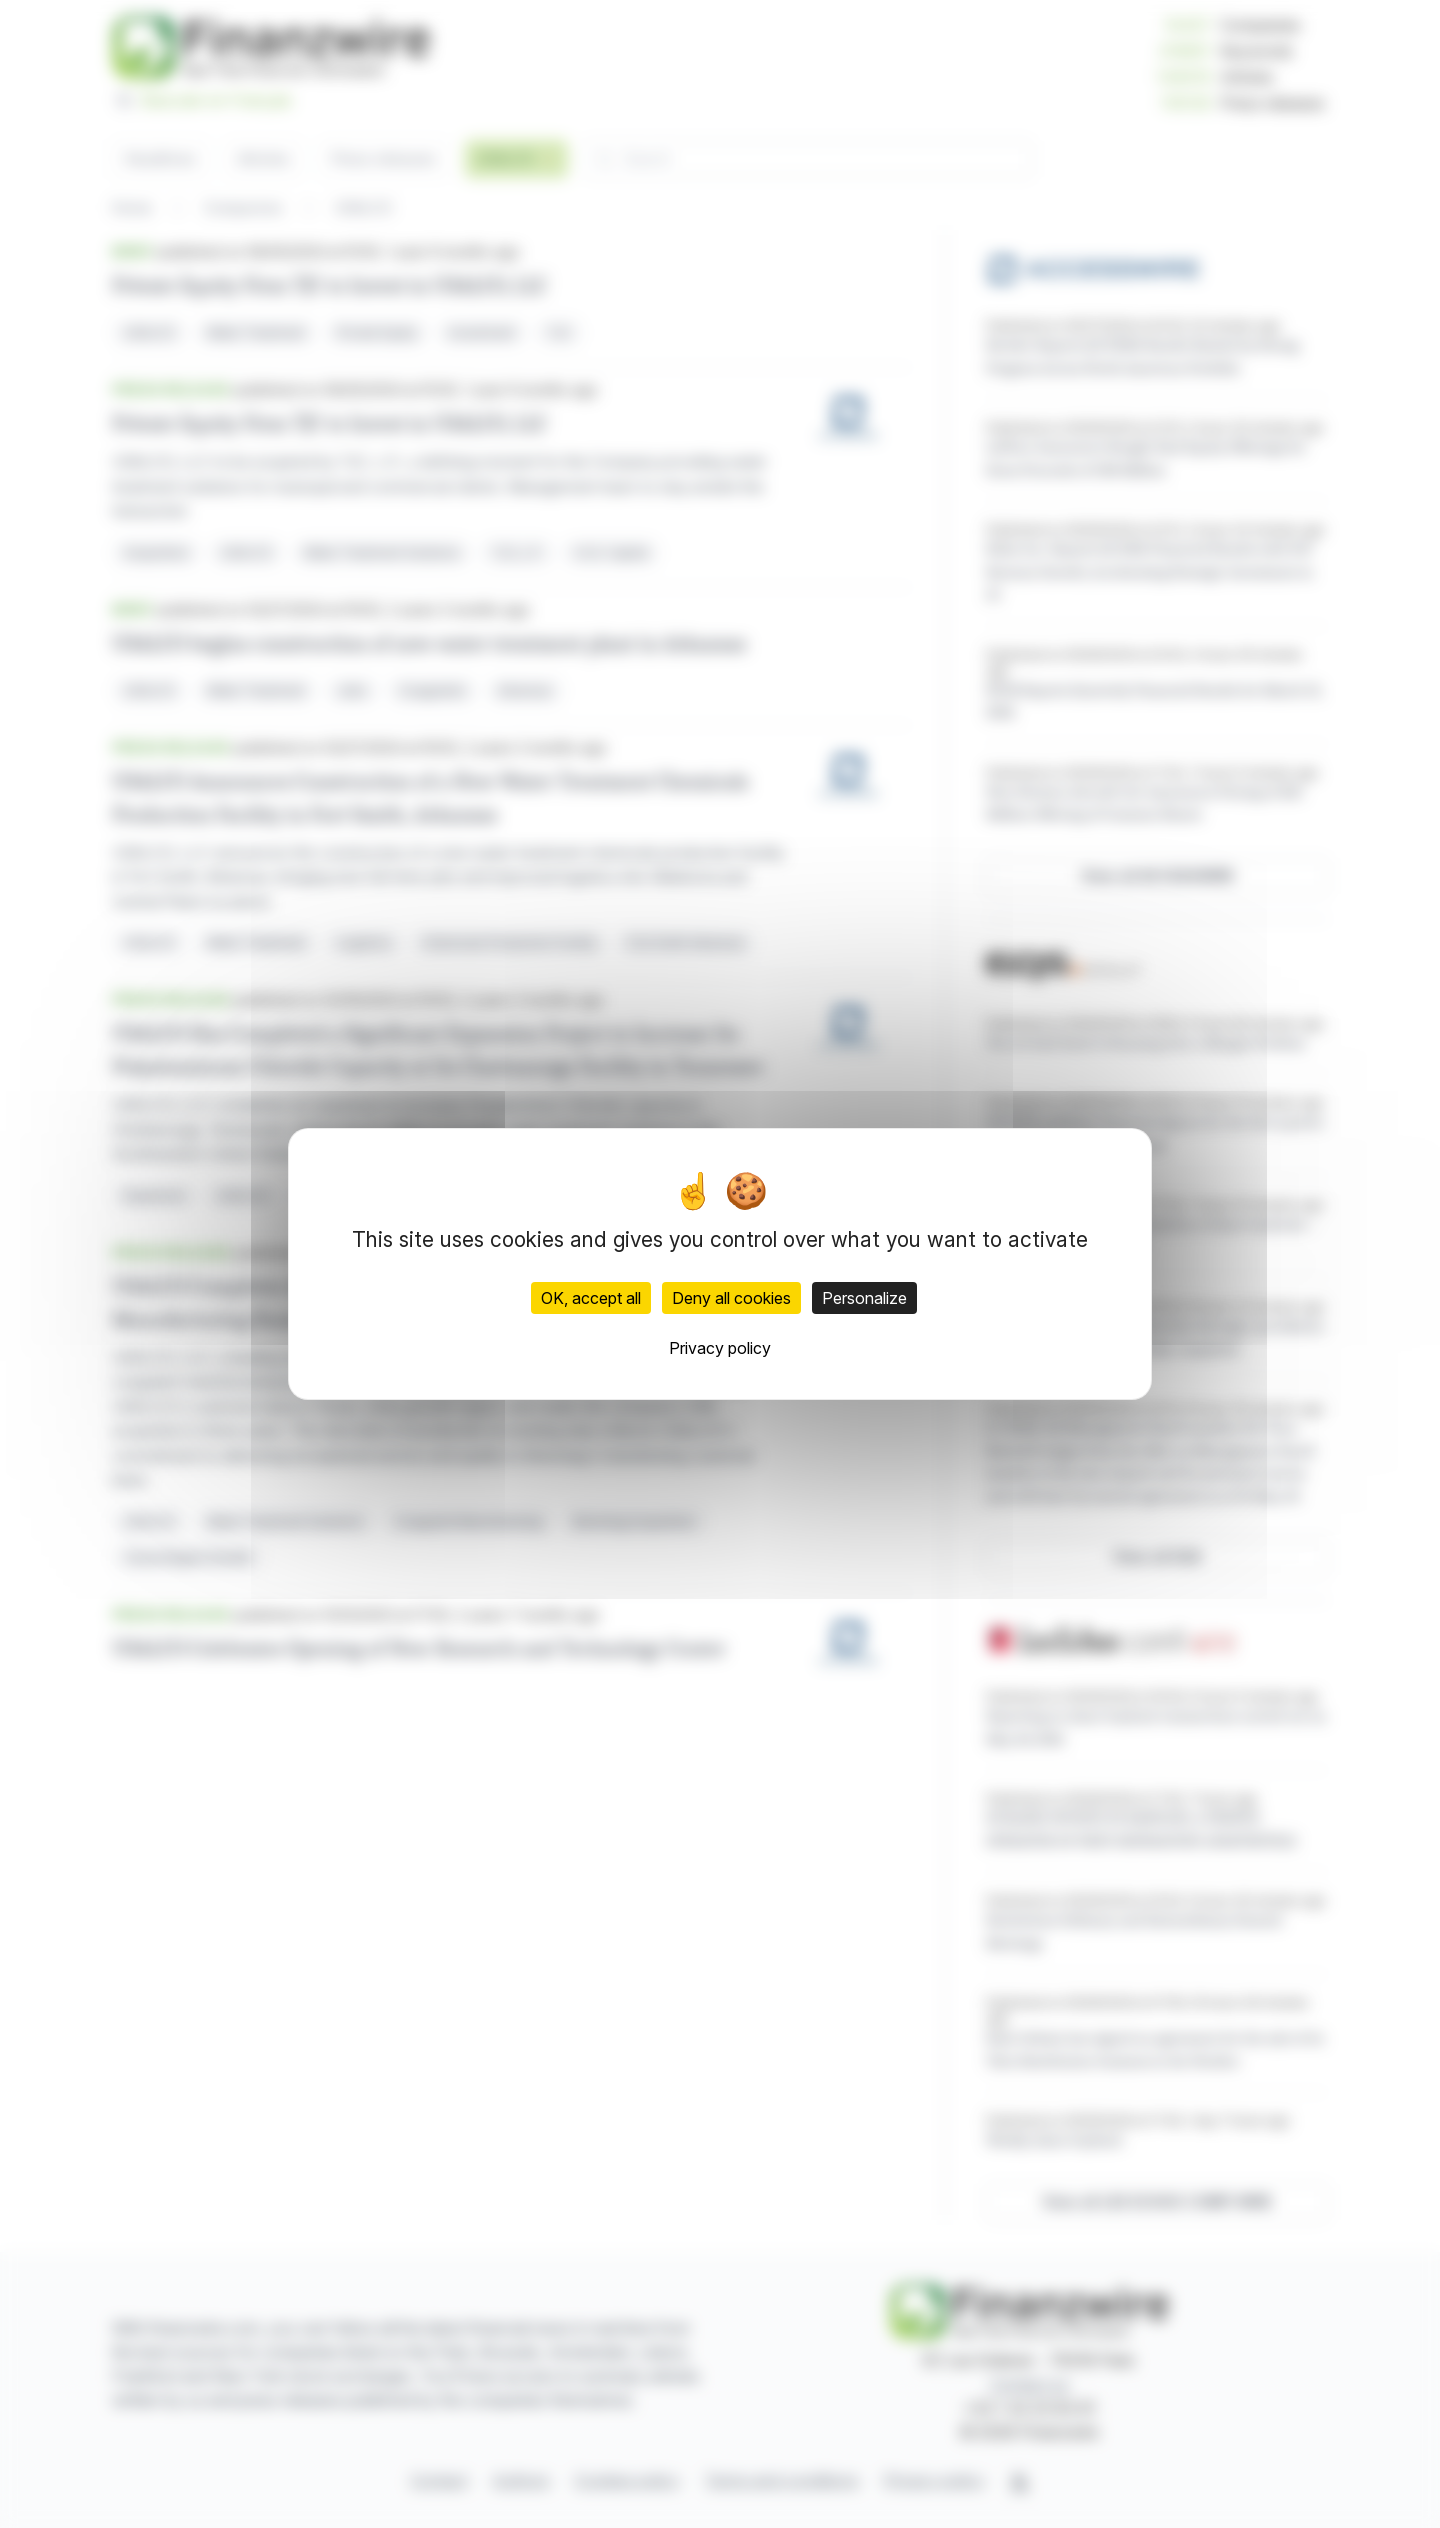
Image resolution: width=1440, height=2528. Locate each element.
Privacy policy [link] (720, 1348)
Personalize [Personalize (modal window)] (864, 1298)
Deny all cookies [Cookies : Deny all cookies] (731, 1298)
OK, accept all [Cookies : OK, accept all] (591, 1298)
